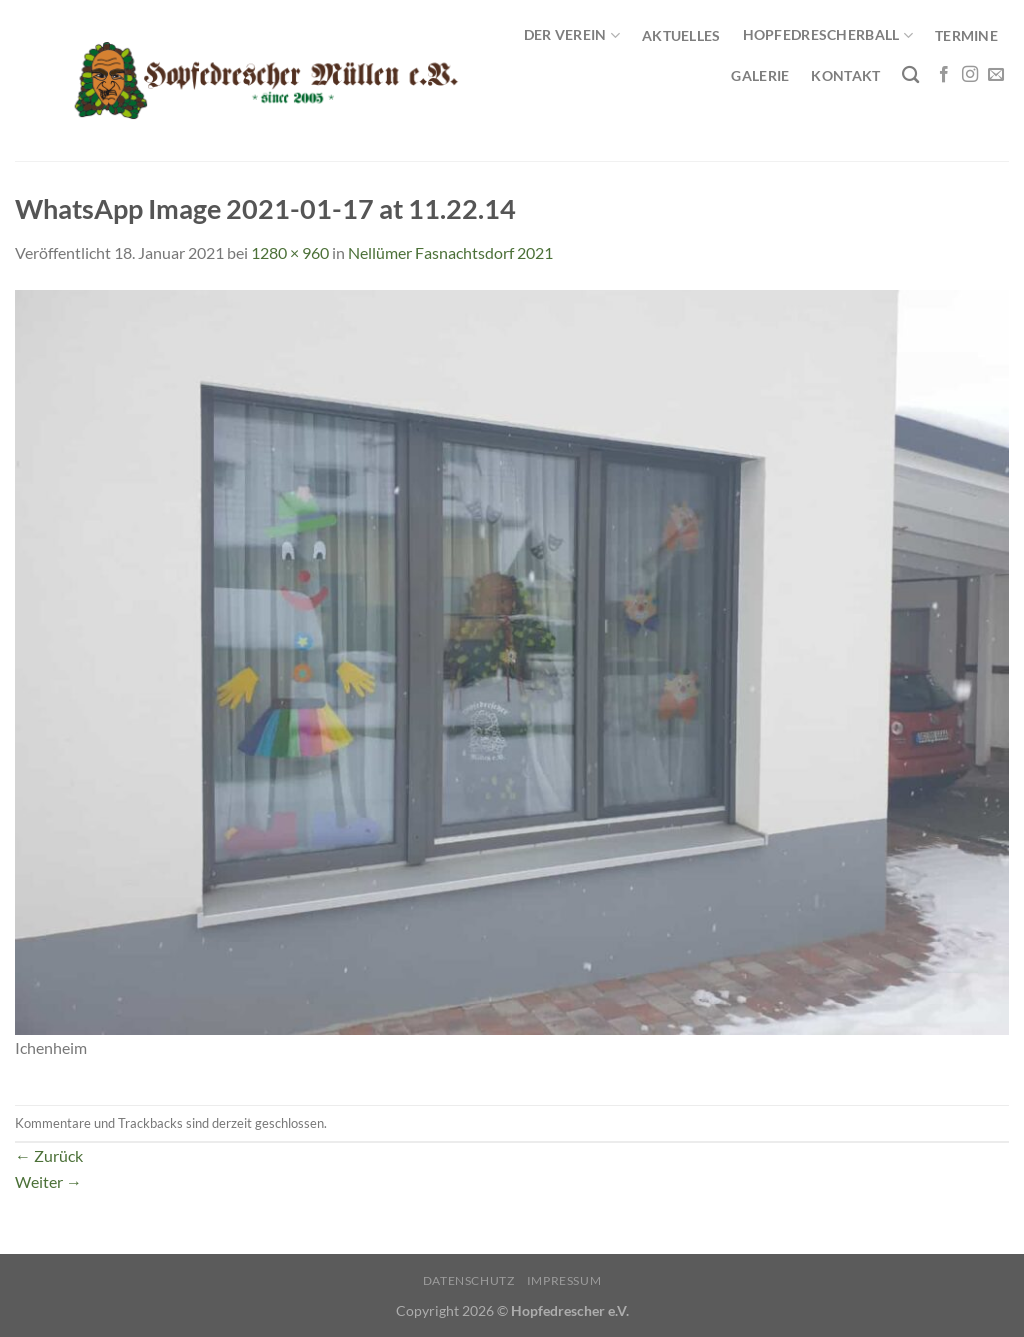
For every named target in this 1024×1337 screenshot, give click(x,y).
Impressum (564, 1280)
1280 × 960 (290, 252)
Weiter (48, 1181)
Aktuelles (681, 35)
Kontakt (845, 75)
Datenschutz (469, 1280)
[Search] (910, 75)
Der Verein (572, 35)
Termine (966, 35)
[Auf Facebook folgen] (944, 75)
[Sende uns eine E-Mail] (996, 75)
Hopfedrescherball (828, 35)
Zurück (49, 1155)
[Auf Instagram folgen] (970, 75)
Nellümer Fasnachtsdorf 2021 (450, 252)
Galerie (760, 75)
